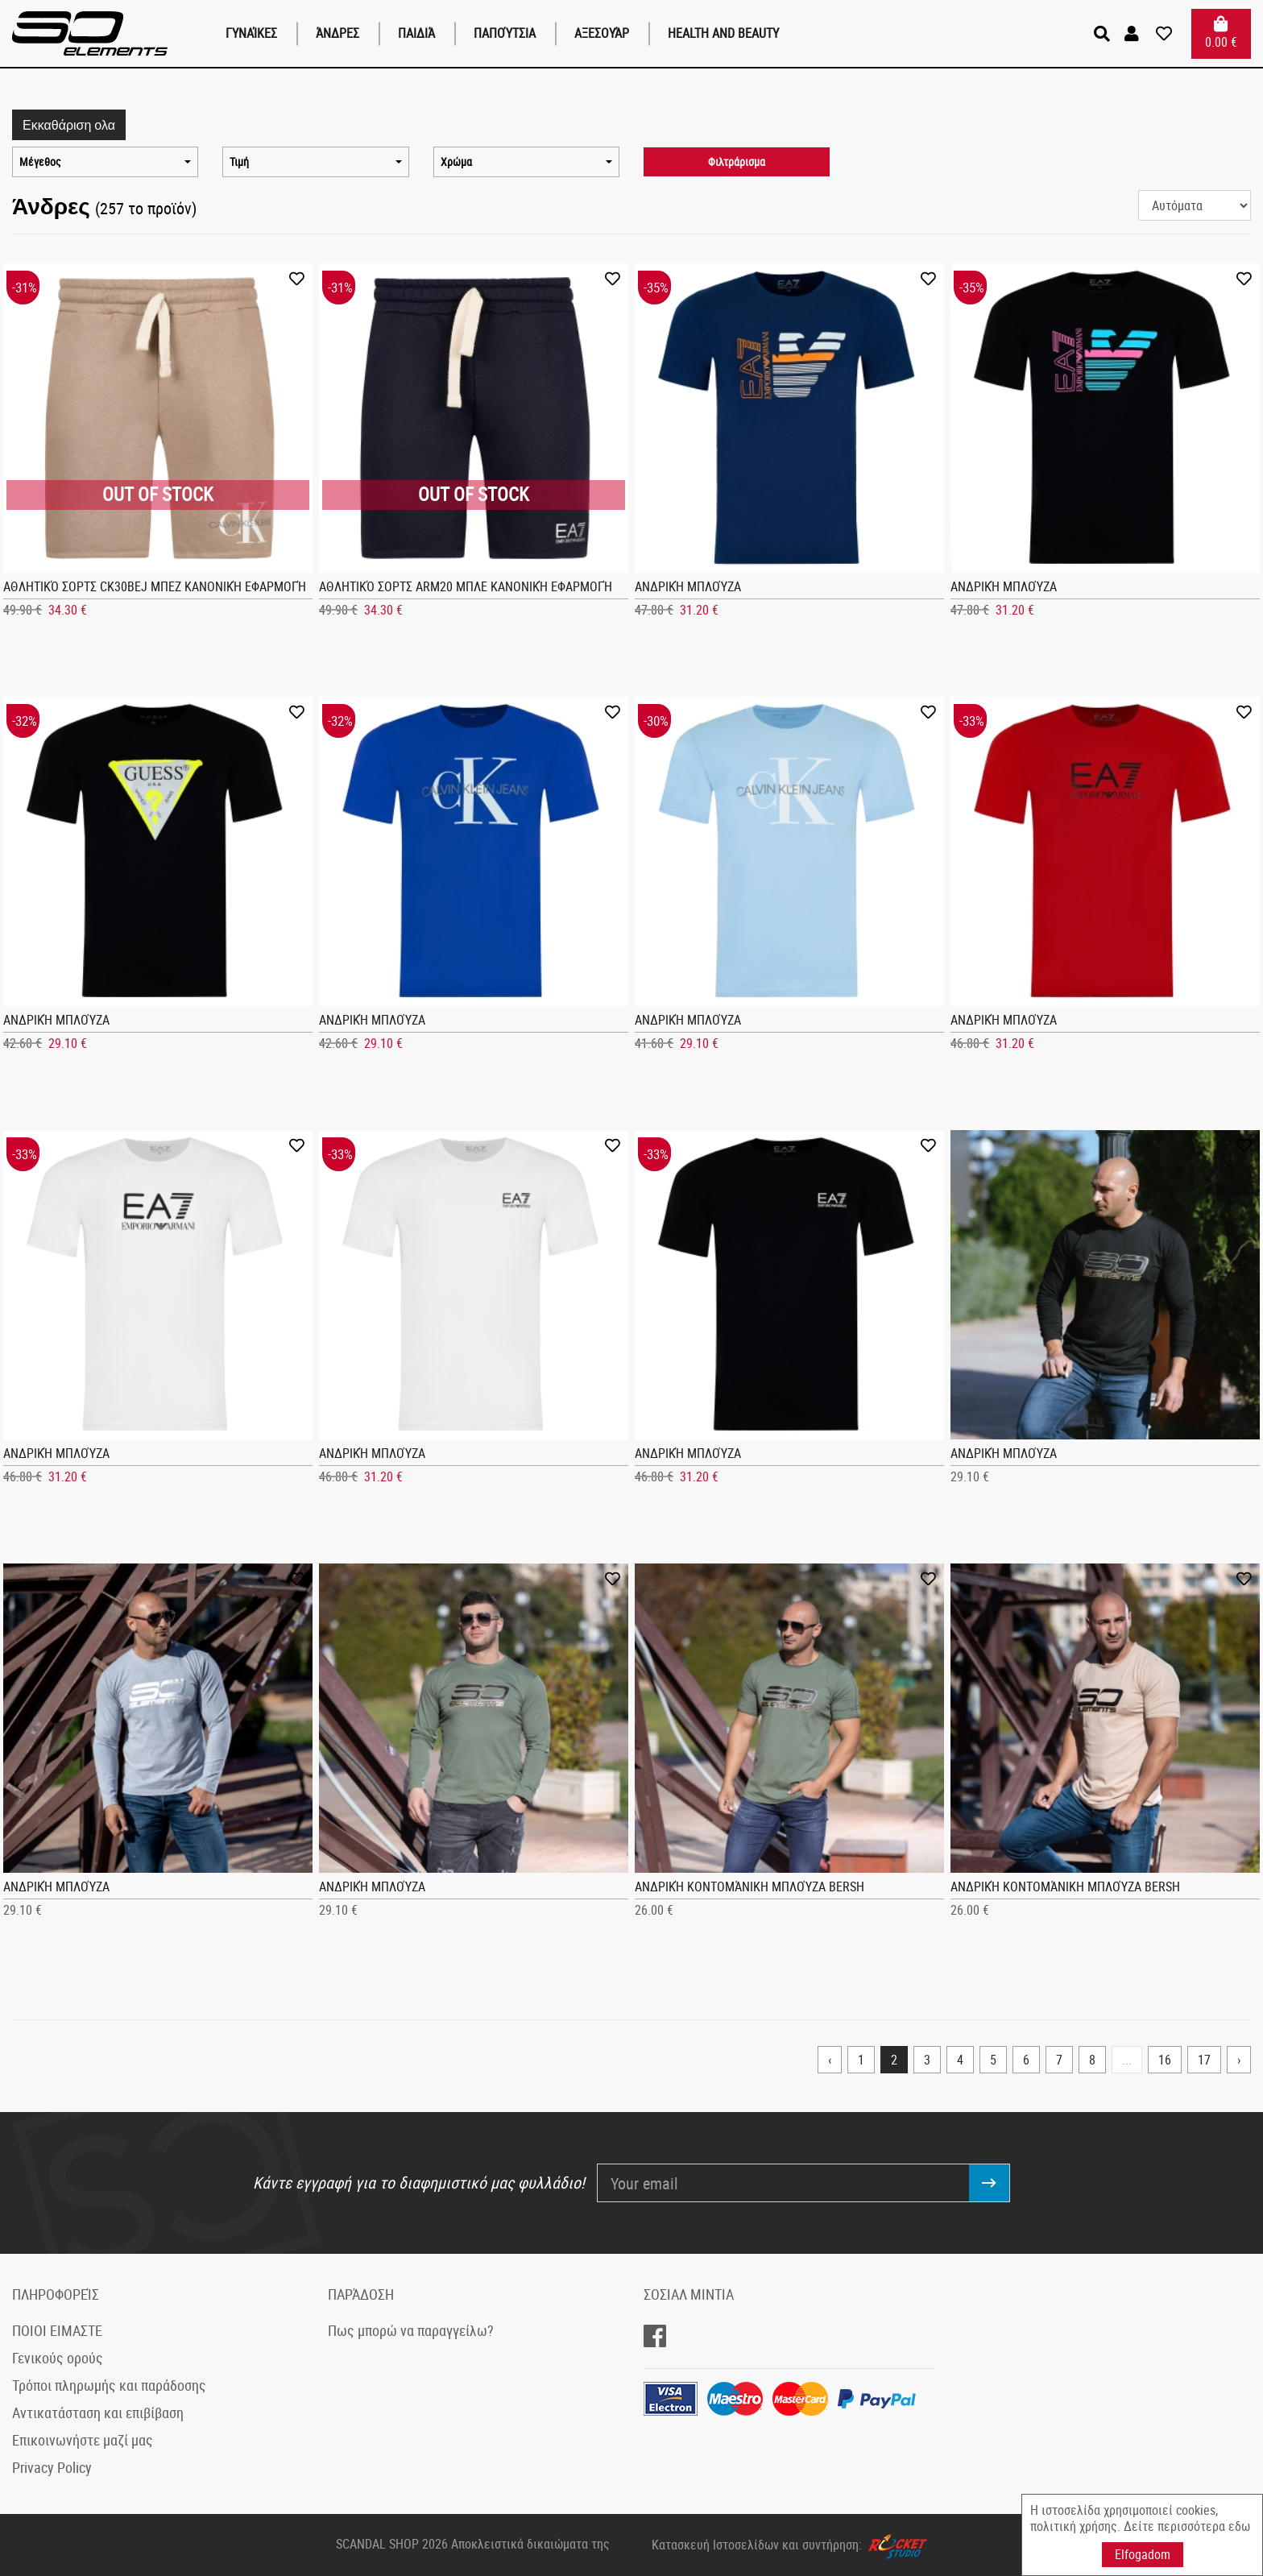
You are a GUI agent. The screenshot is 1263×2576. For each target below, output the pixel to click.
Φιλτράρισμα (736, 162)
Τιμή (239, 162)
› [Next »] (1238, 2060)
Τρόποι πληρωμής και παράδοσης (109, 2385)
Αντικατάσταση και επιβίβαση (98, 2412)
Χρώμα (456, 162)
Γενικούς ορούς (57, 2357)
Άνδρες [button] (337, 33)
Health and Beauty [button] (723, 33)
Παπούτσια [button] (505, 33)
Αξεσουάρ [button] (601, 33)
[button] (1133, 33)
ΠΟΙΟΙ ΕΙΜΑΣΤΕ (57, 2330)
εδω (1239, 2526)
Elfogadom (1142, 2554)
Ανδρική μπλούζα (688, 586)
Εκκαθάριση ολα (69, 124)
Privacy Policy (52, 2467)
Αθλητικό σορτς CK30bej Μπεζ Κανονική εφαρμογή (154, 586)
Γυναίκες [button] (251, 33)
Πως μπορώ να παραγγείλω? (411, 2330)
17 (1204, 2060)
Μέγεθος (40, 162)
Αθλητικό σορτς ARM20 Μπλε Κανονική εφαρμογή (465, 586)
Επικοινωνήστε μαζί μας (82, 2440)
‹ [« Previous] (829, 2060)
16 (1164, 2060)
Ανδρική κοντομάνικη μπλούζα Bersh (749, 1886)
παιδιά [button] (416, 33)
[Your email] (784, 2183)
